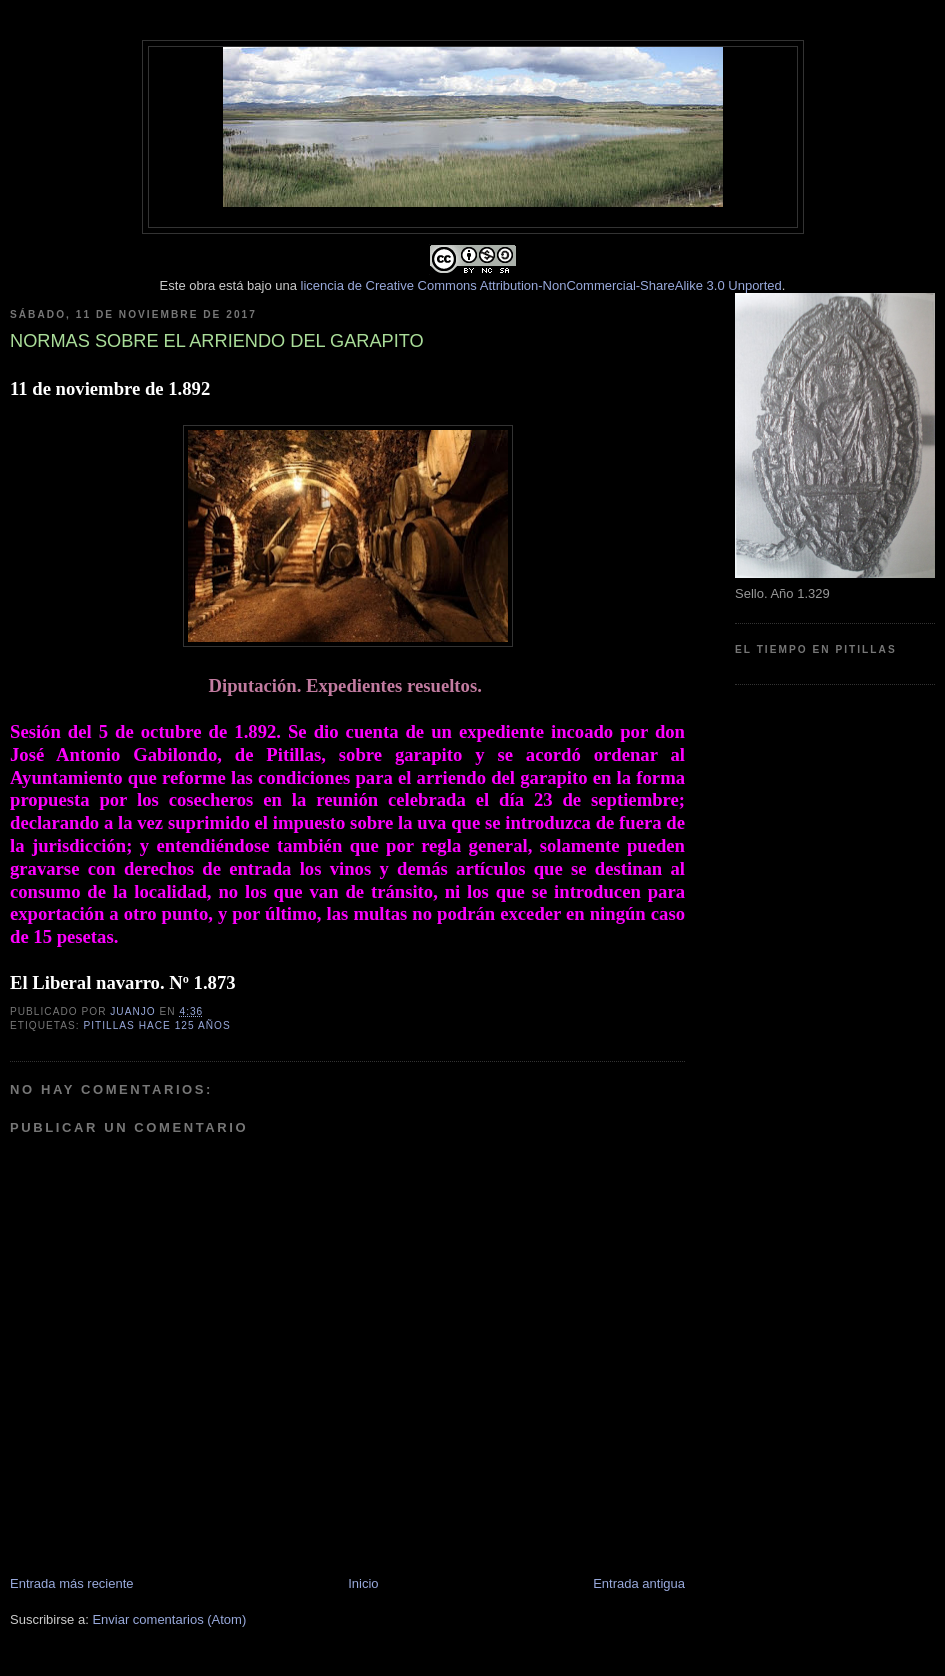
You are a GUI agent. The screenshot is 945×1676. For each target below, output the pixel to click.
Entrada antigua (639, 1583)
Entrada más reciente (72, 1583)
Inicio (363, 1583)
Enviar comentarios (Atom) (169, 1619)
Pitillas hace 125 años (156, 1025)
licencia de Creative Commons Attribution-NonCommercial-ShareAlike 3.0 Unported (541, 285)
